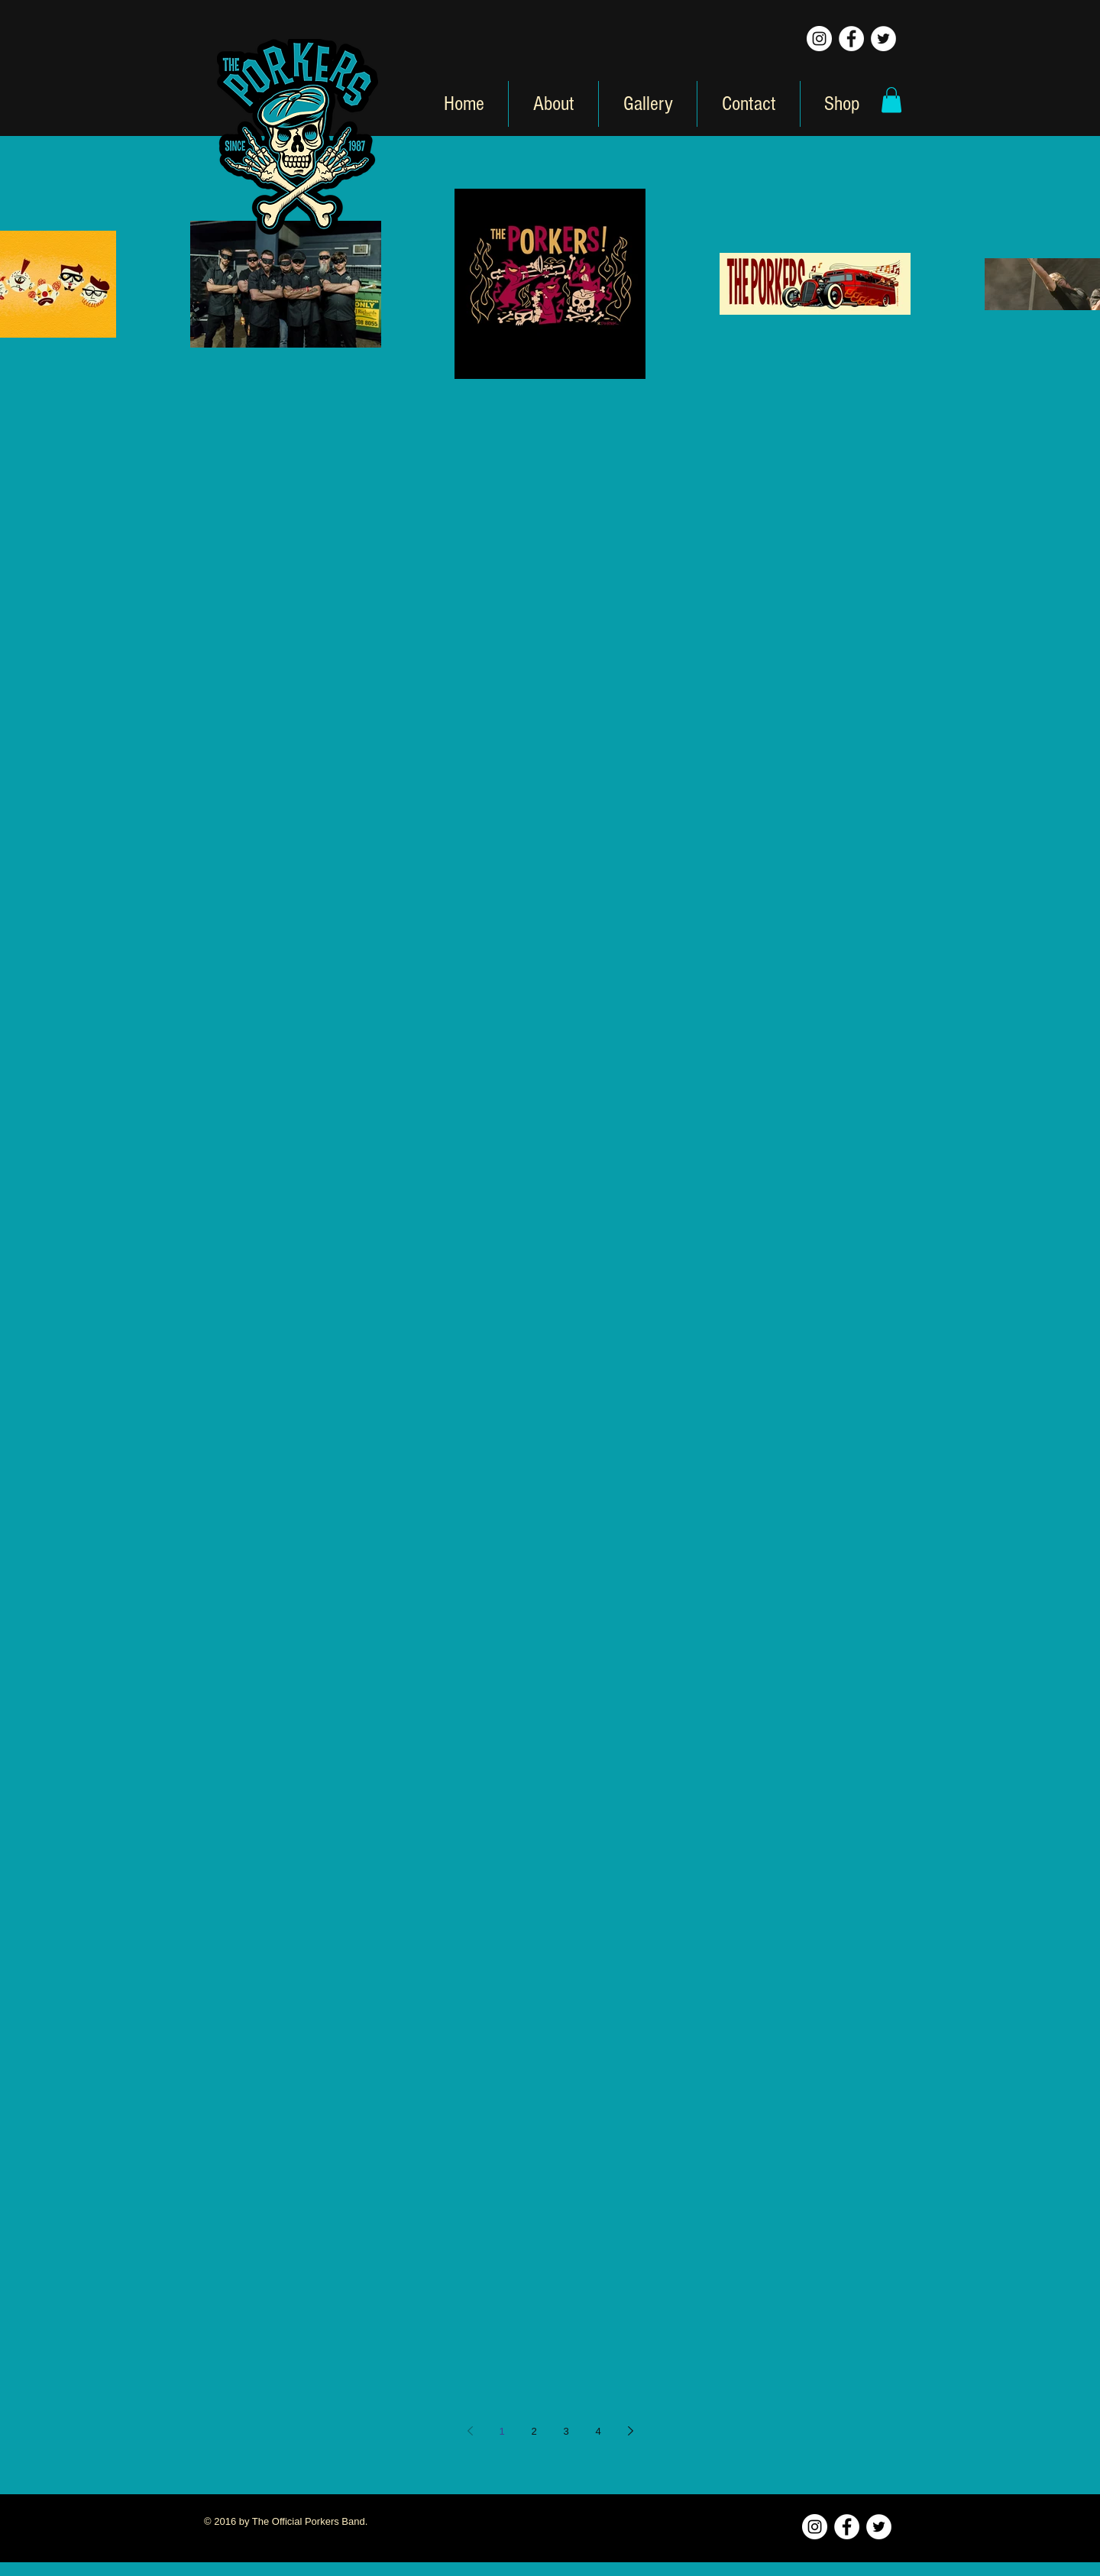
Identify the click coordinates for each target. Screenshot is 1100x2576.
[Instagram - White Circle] (819, 38)
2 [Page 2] (533, 2431)
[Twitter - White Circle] (883, 38)
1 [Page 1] (501, 2431)
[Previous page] (470, 2431)
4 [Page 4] (597, 2431)
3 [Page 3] (565, 2431)
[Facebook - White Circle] (851, 38)
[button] (891, 99)
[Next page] (630, 2431)
